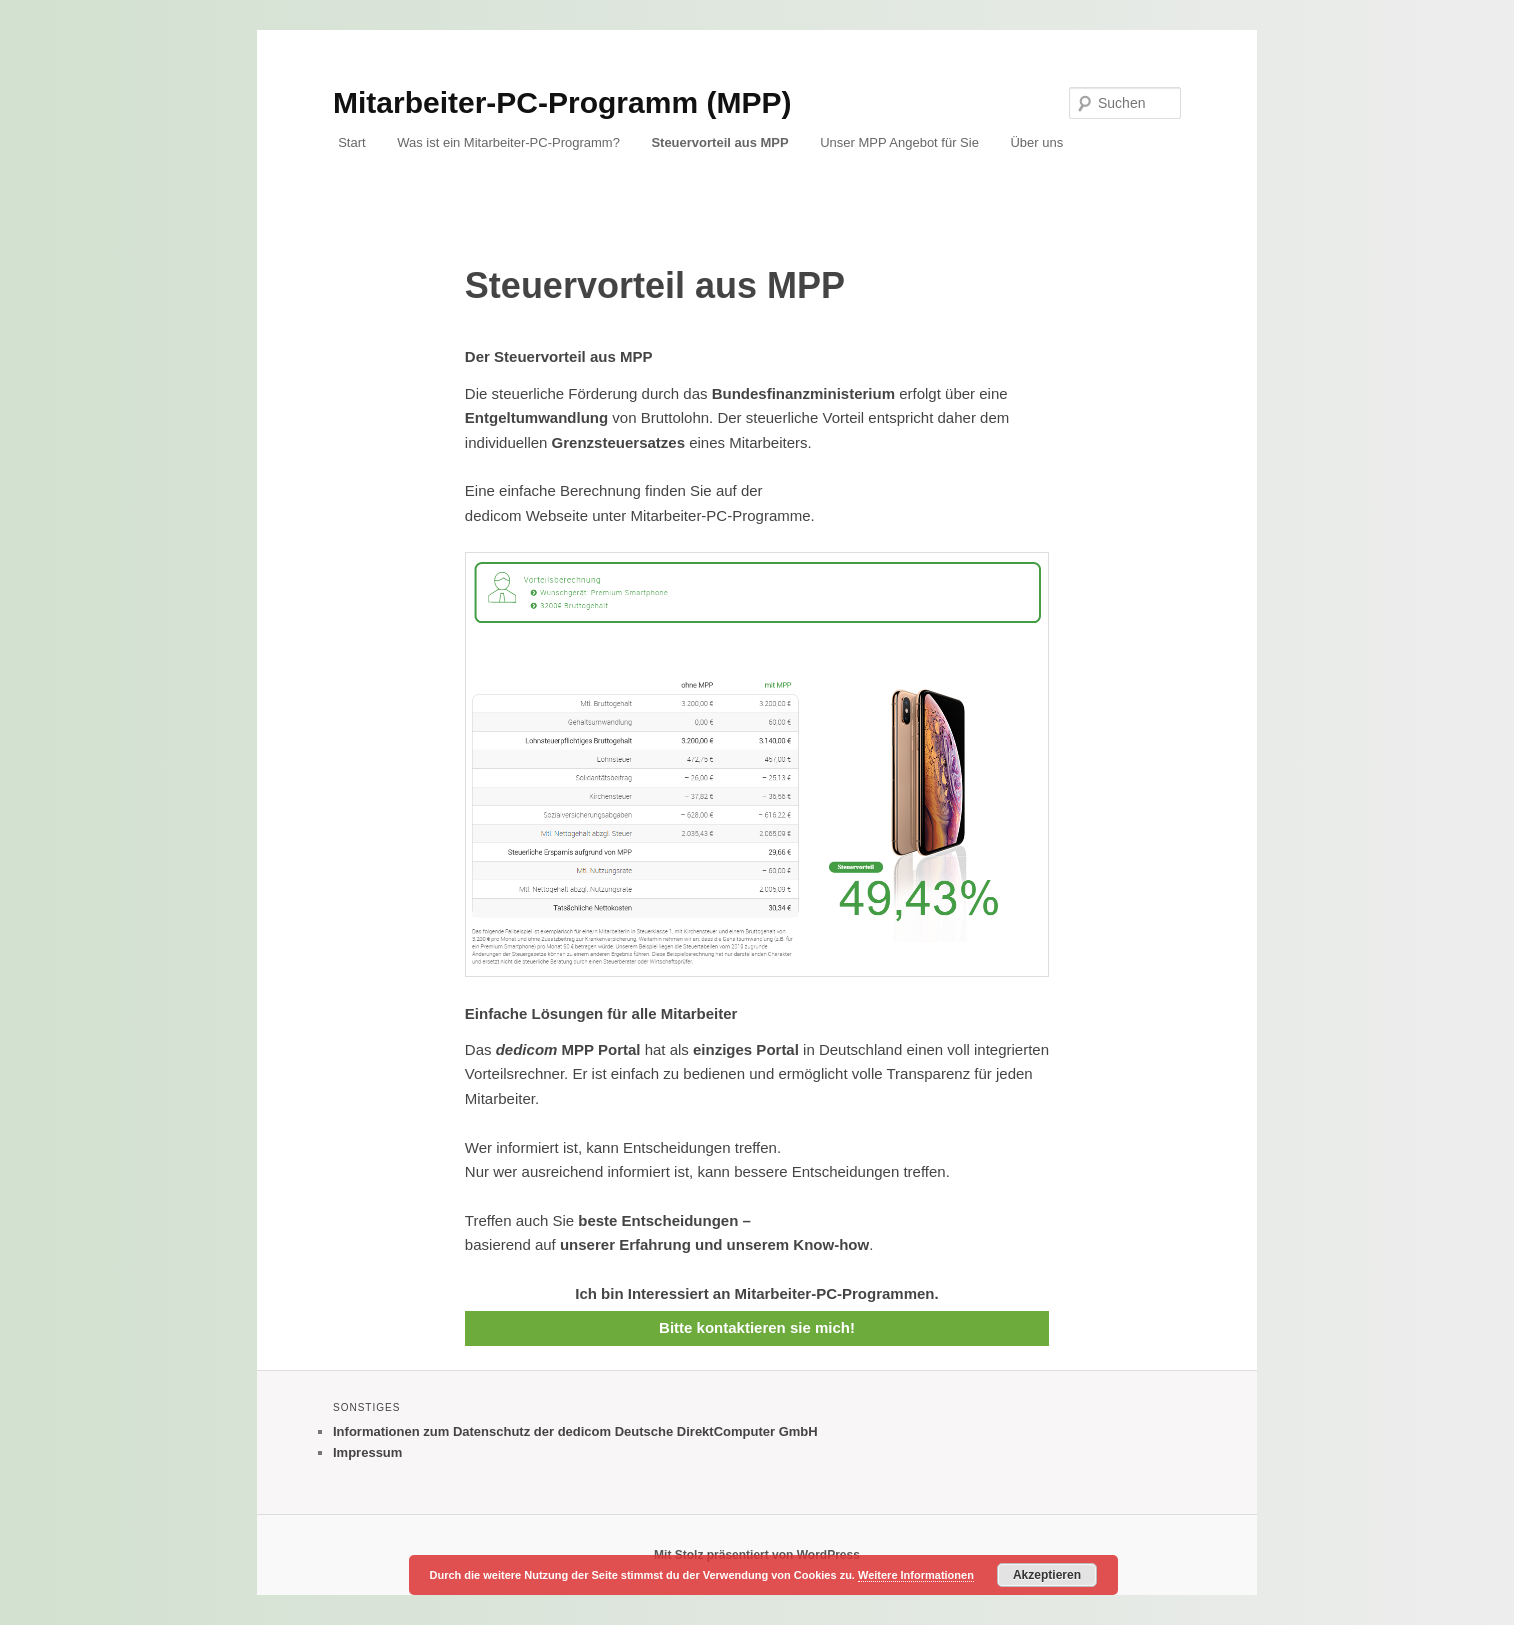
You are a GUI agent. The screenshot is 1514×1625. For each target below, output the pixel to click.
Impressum (367, 1452)
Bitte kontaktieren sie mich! (757, 1327)
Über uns (1036, 142)
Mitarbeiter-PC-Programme (721, 515)
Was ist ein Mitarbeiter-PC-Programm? (508, 142)
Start (351, 142)
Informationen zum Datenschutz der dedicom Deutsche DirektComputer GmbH (575, 1431)
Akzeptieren (1047, 1575)
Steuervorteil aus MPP (719, 142)
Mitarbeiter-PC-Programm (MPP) (562, 102)
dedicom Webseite (526, 515)
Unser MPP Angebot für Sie (899, 142)
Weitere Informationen (916, 1575)
